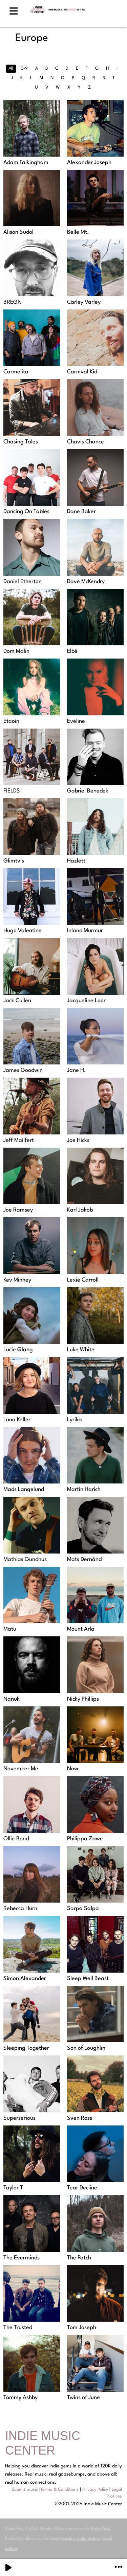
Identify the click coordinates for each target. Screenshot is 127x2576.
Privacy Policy (95, 2489)
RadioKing (100, 2529)
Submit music (25, 2489)
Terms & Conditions (59, 2489)
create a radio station (80, 2539)
